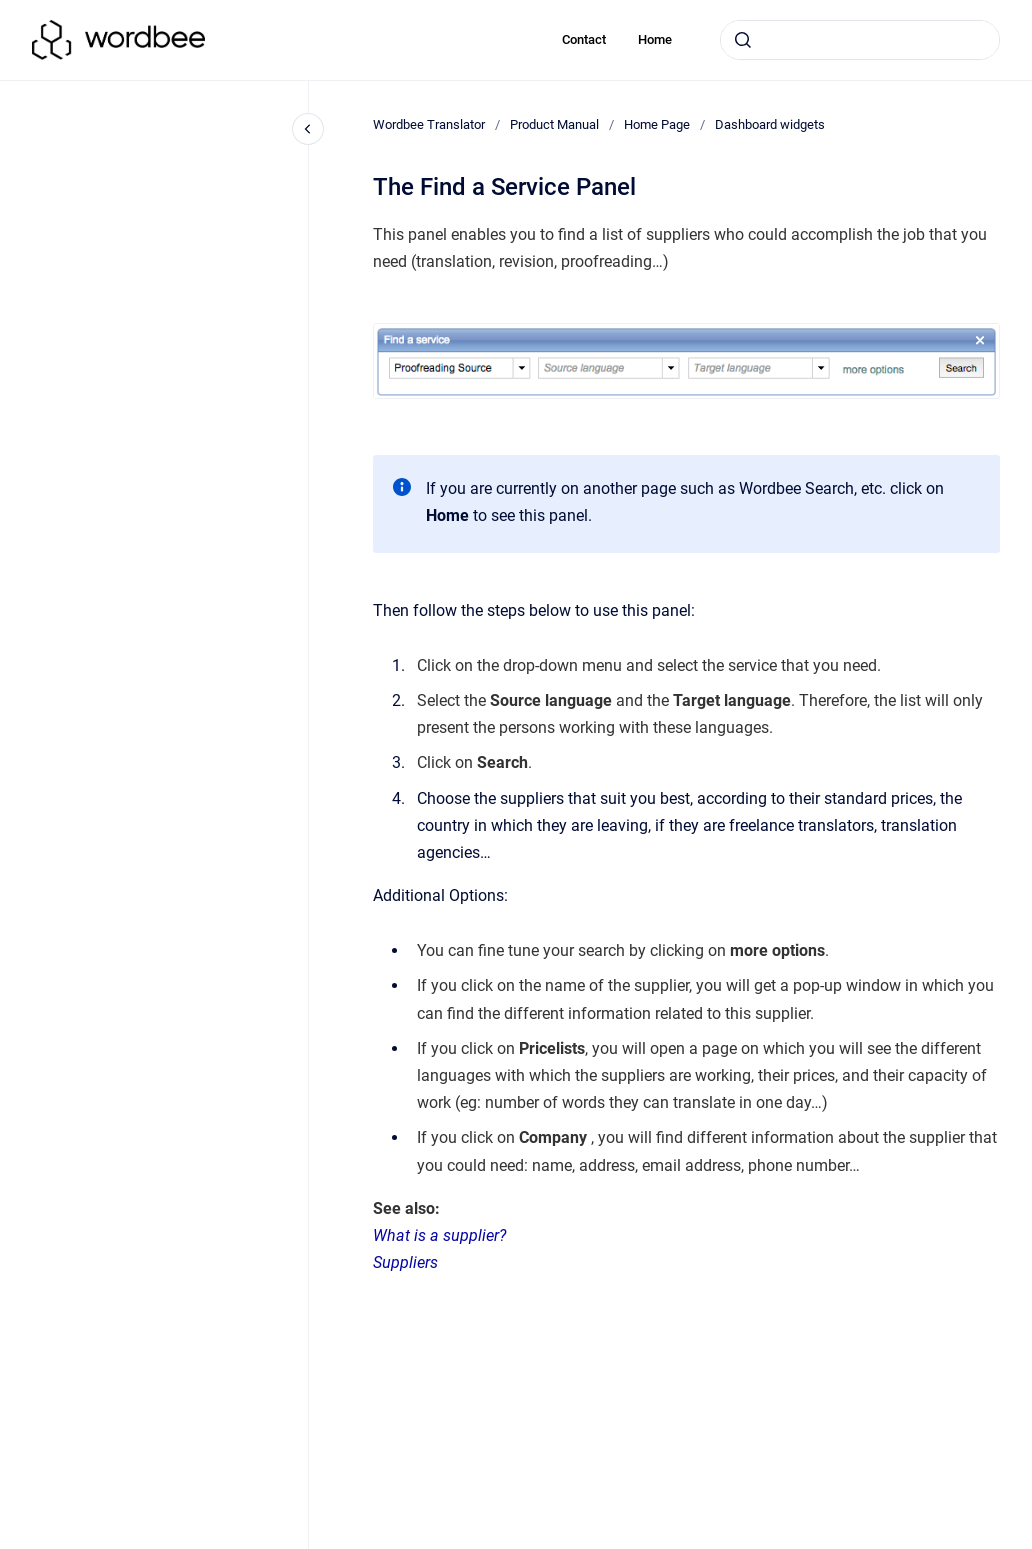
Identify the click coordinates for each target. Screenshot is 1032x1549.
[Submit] (743, 40)
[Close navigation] (308, 129)
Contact (584, 39)
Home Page (657, 124)
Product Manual (554, 124)
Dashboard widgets (770, 124)
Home (655, 39)
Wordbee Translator (429, 124)
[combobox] (860, 40)
